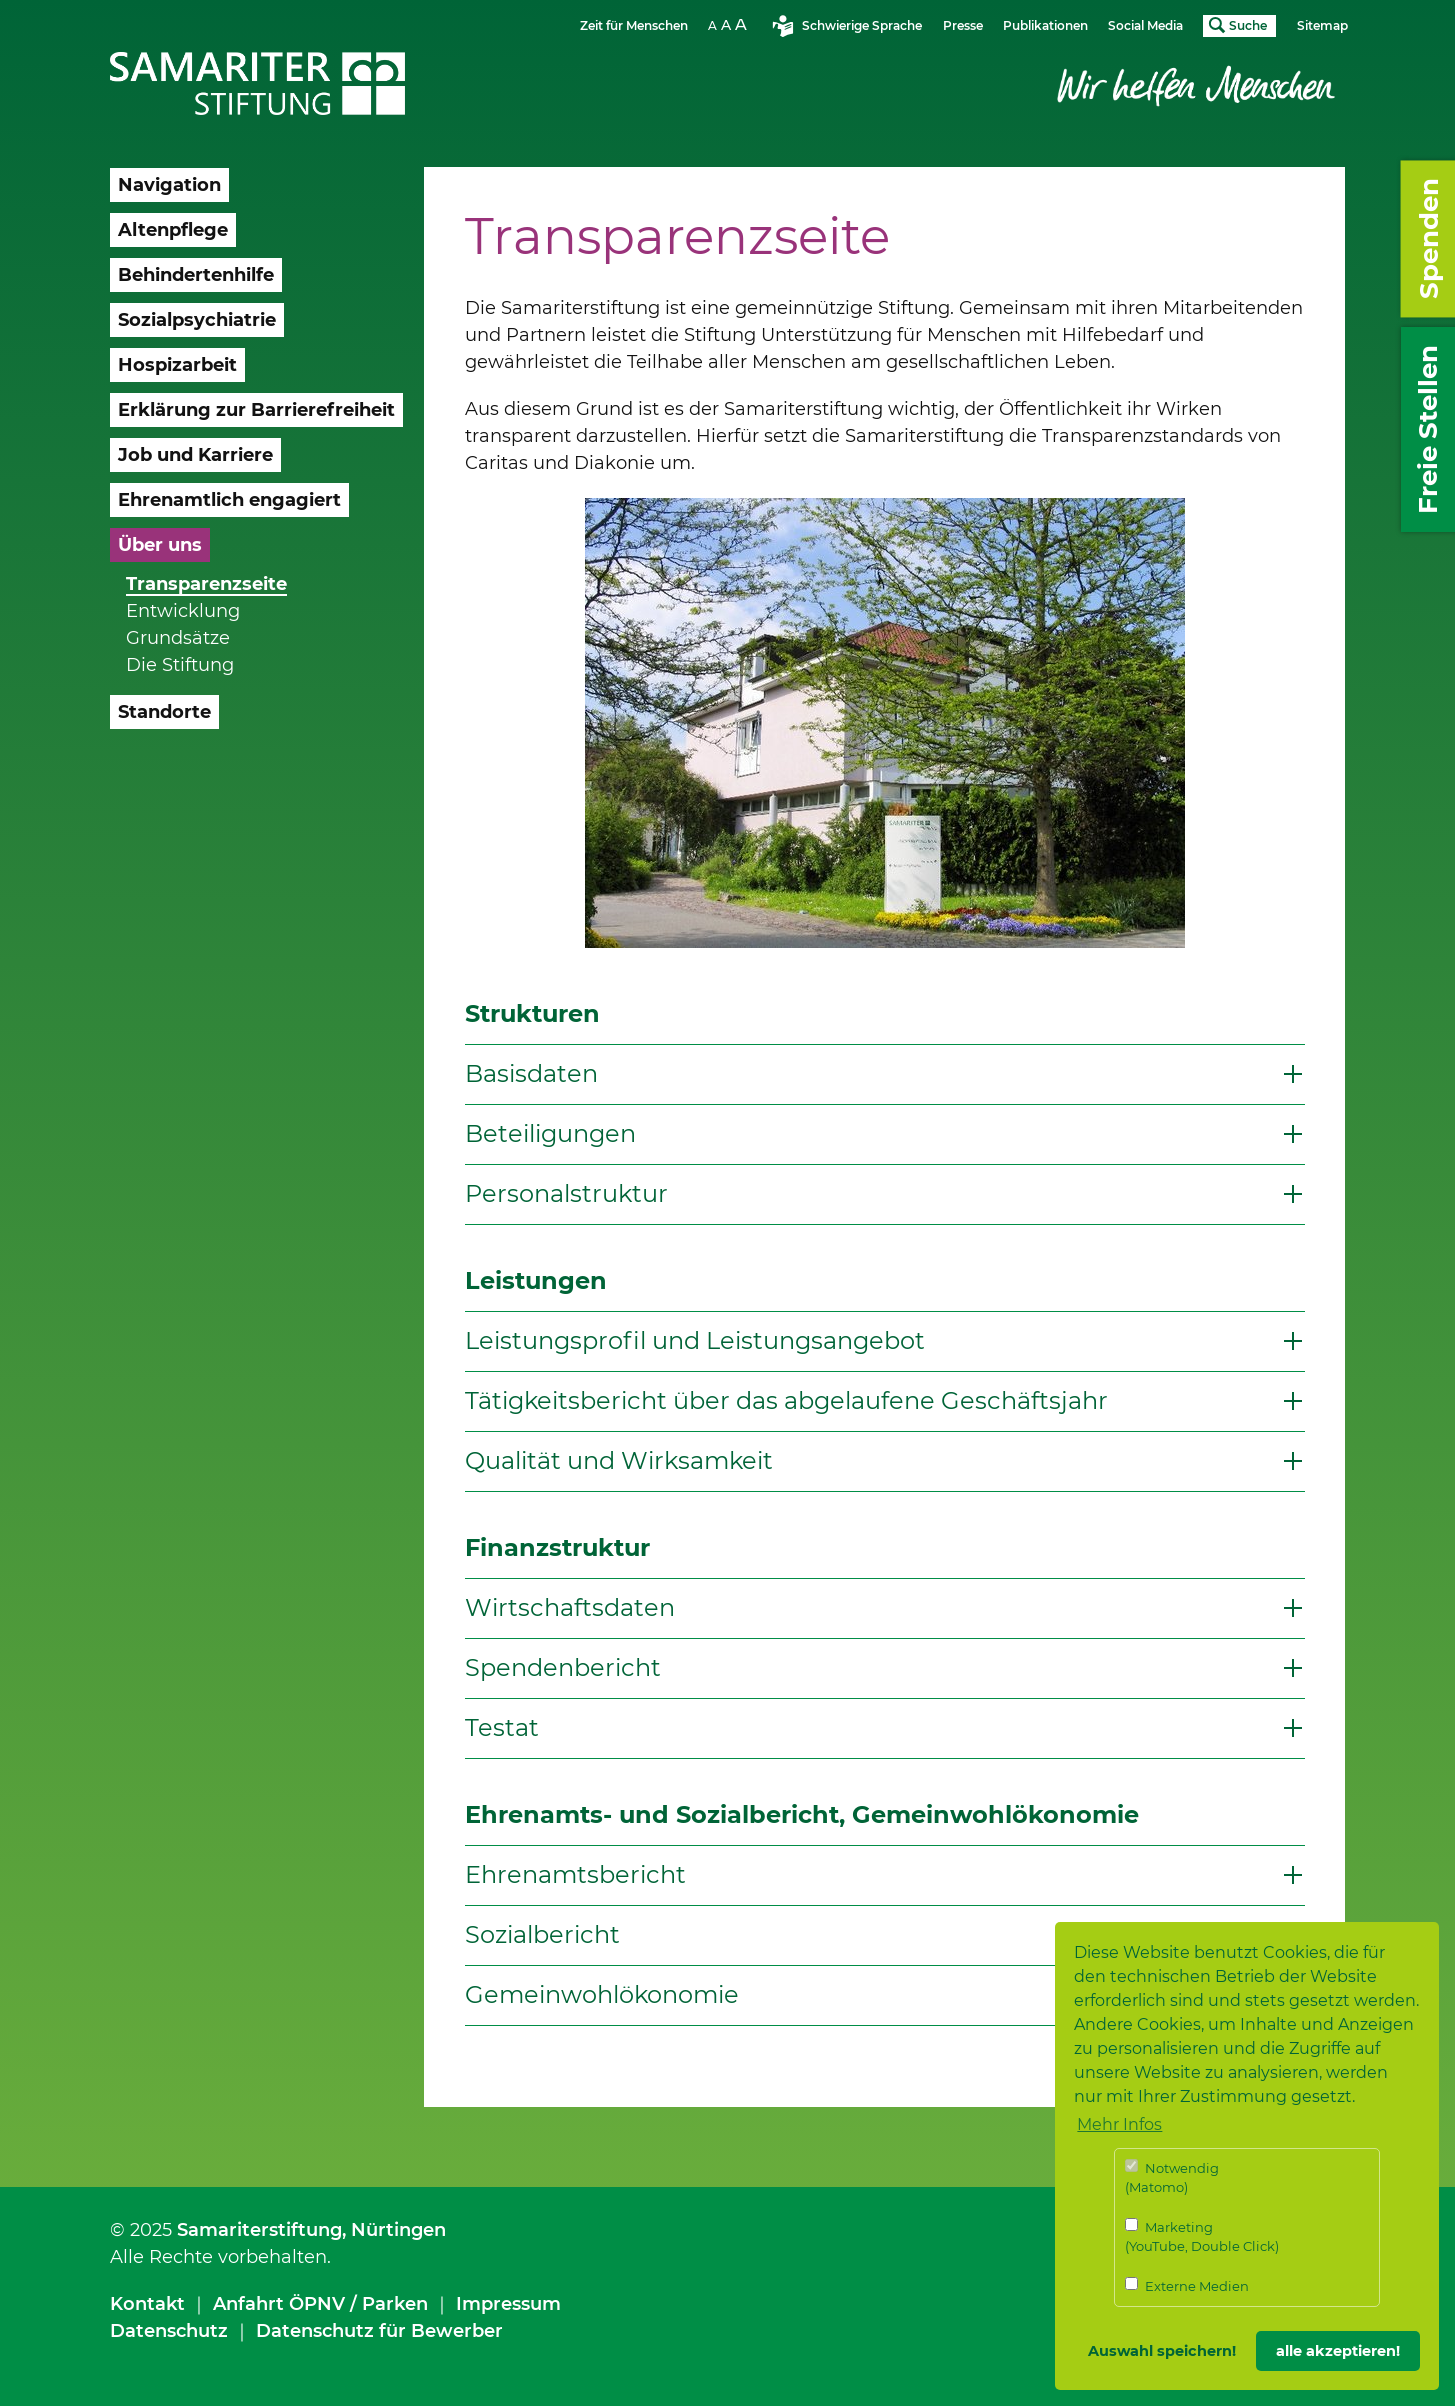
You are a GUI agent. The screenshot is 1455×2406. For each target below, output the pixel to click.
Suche (1248, 25)
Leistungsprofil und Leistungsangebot (695, 1340)
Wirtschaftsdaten (570, 1607)
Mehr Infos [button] (1119, 2124)
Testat (502, 1727)
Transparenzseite (206, 584)
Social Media (1145, 25)
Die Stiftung (180, 665)
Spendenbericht (563, 1667)
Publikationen (1045, 25)
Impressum (508, 2304)
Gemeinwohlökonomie (602, 1994)
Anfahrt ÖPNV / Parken (320, 2304)
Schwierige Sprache (862, 25)
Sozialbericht (542, 1934)
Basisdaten (531, 1073)
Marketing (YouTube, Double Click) (1202, 2236)
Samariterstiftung (259, 2230)
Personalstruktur (566, 1193)
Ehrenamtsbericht (575, 1874)
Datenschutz (169, 2331)
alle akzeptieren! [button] (1338, 2351)
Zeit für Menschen (634, 25)
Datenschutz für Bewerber (379, 2331)
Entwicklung (183, 611)
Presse (963, 25)
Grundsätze (178, 638)
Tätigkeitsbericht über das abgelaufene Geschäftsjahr (786, 1400)
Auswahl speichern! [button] (1162, 2351)
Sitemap (1322, 25)
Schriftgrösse (730, 24)
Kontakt (147, 2304)
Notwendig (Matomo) (1172, 2177)
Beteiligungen (550, 1133)
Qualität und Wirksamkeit (619, 1460)
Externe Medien (1187, 2285)
